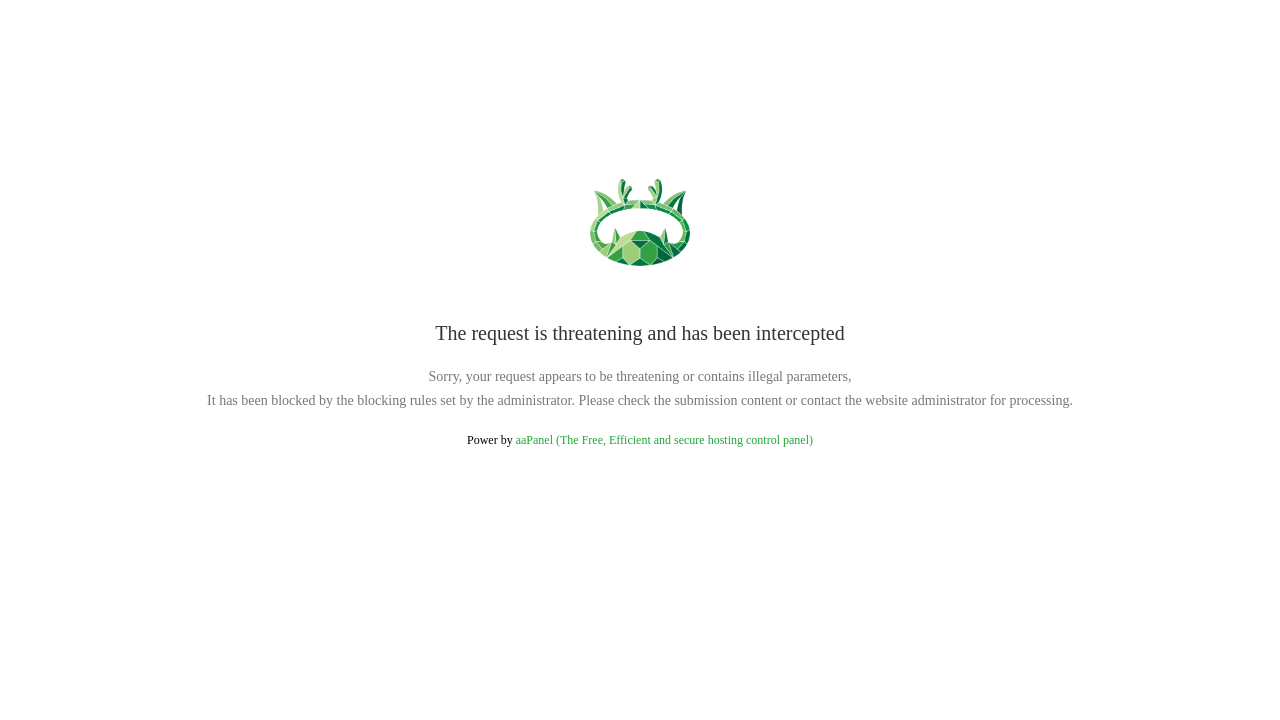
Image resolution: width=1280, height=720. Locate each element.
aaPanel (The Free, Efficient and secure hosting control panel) (664, 440)
